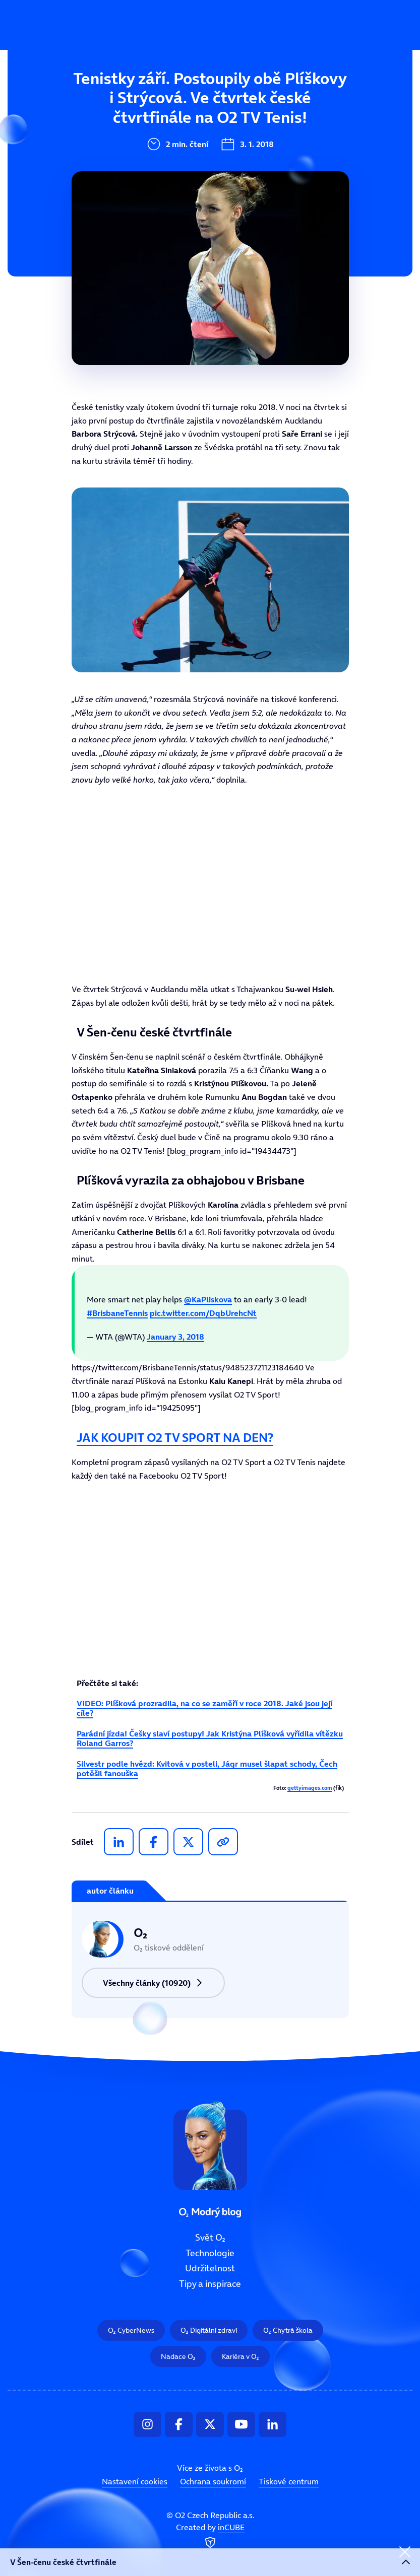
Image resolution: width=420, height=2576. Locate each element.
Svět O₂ (144, 94)
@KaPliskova (208, 1299)
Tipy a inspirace (162, 195)
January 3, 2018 (175, 1336)
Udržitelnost (155, 162)
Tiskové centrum (289, 2481)
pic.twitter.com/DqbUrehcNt (203, 1312)
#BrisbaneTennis (117, 1312)
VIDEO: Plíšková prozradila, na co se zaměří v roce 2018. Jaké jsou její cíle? (204, 1708)
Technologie (154, 128)
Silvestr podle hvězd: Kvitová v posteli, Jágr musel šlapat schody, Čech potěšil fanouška (207, 1768)
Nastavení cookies (134, 2481)
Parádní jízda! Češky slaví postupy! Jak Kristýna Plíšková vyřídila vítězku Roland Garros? (210, 1738)
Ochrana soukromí (213, 2481)
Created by (210, 2537)
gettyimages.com (309, 1788)
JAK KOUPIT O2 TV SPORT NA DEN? (175, 1437)
